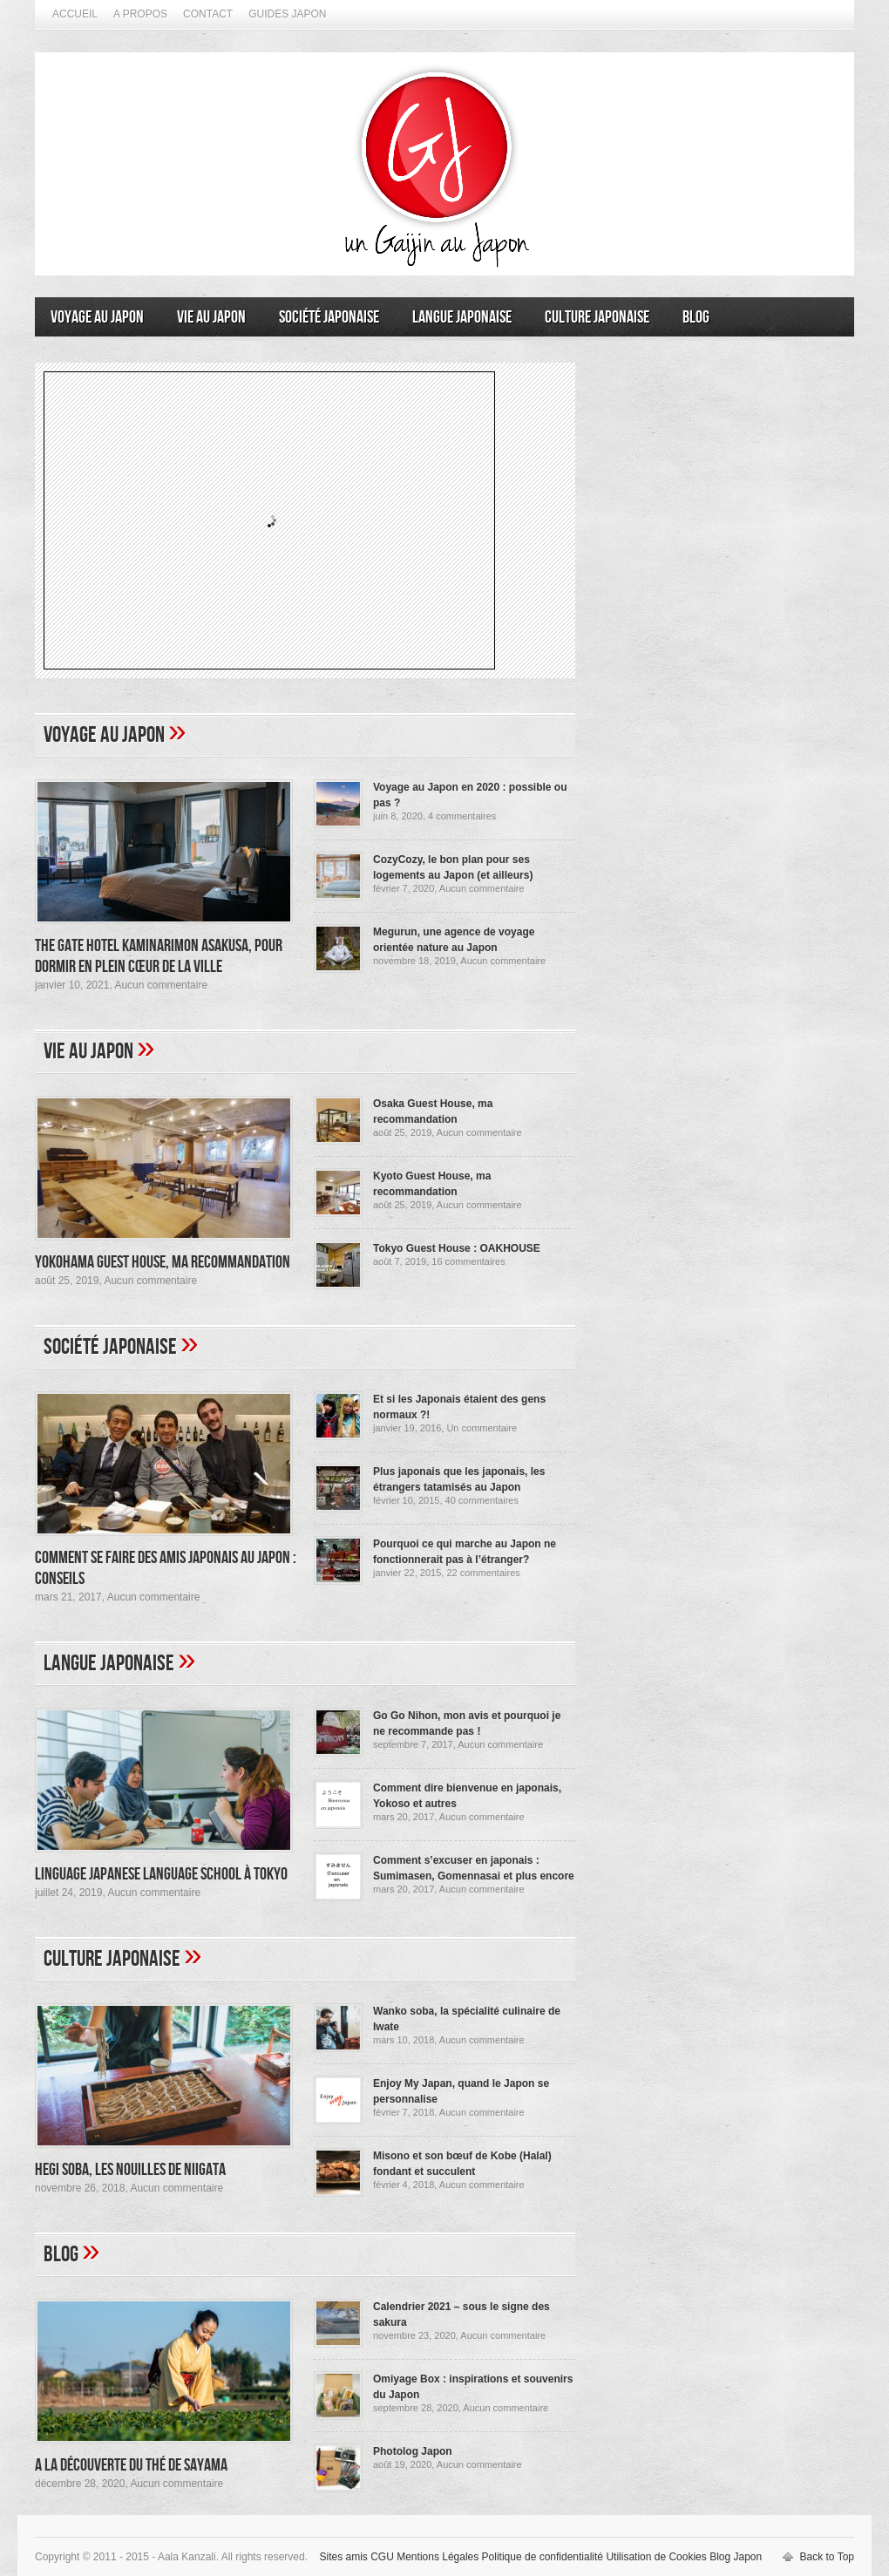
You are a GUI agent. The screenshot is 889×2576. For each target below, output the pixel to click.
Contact (208, 14)
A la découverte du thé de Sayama (131, 2465)
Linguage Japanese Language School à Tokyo (161, 1874)
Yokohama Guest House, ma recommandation (162, 1262)
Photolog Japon (412, 2451)
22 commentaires (482, 1572)
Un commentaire (481, 1428)
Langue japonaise (462, 317)
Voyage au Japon (97, 317)
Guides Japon (287, 14)
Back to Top (827, 2557)
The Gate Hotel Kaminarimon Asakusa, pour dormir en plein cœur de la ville (158, 956)
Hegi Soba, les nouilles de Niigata (130, 2169)
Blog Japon (735, 2557)
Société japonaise (329, 317)
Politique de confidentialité (542, 2557)
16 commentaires (468, 1261)
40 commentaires (482, 1500)
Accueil (75, 14)
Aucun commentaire (160, 985)
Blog (695, 317)
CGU (382, 2557)
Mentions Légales (437, 2557)
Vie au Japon (211, 317)
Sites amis (343, 2557)
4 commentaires (462, 816)
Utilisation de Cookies (656, 2557)
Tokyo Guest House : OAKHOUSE (456, 1248)
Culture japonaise (597, 317)
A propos (140, 14)
